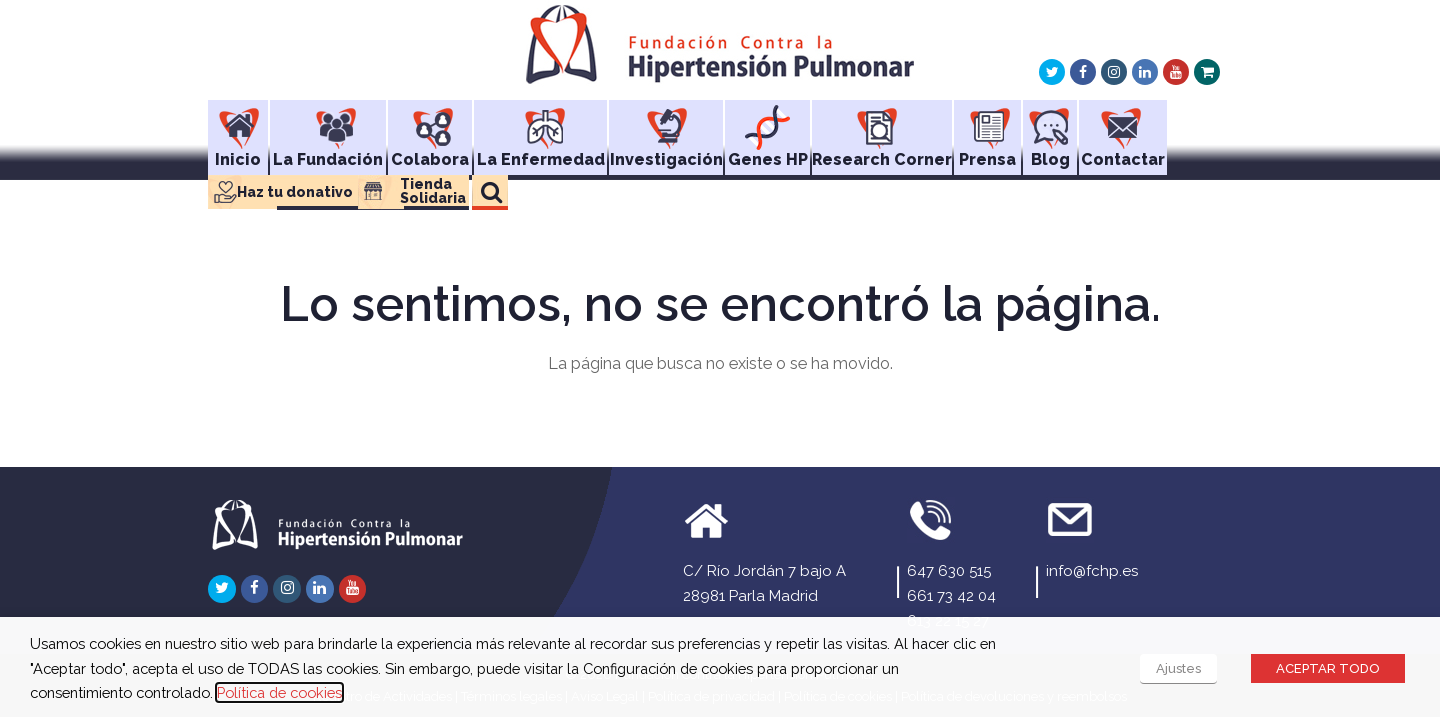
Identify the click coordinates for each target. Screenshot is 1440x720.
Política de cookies (279, 692)
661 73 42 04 (951, 596)
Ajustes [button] (1178, 668)
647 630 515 (949, 571)
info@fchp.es (1092, 571)
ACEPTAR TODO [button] (1328, 668)
